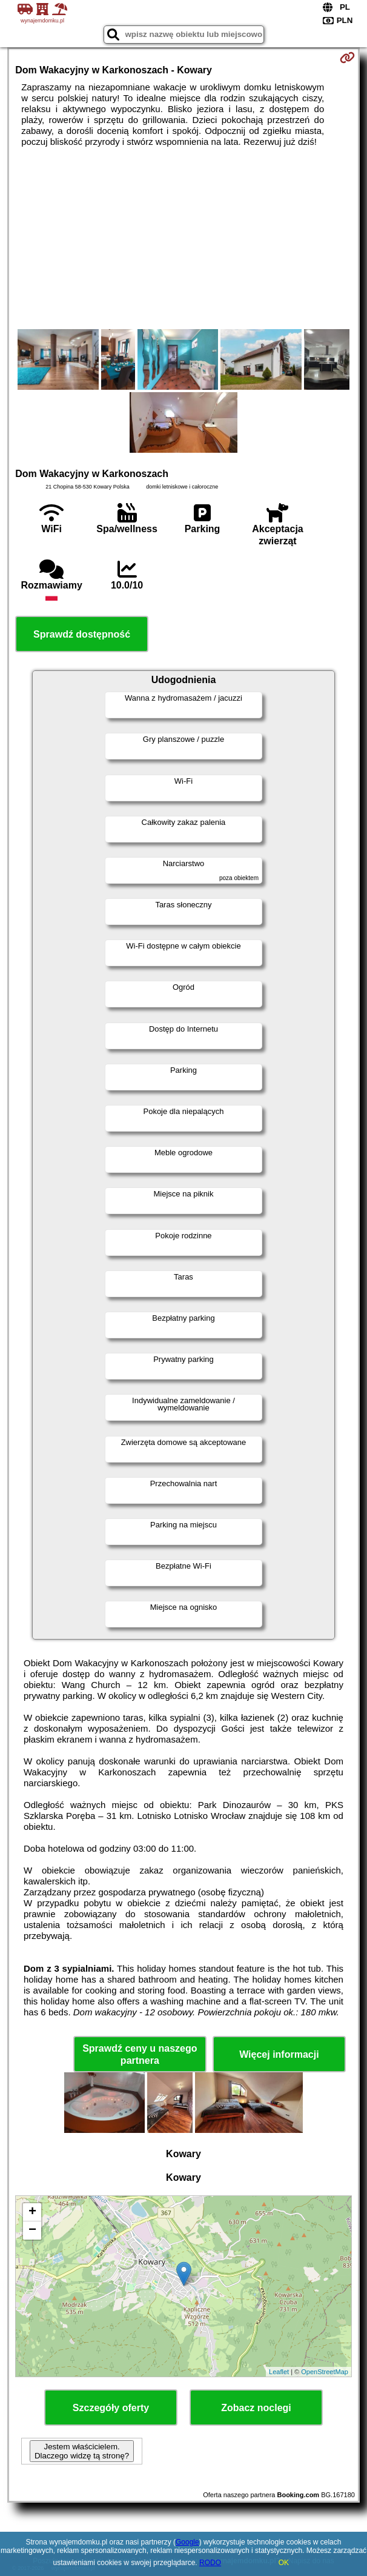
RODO (210, 2562)
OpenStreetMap (324, 2371)
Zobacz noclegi (256, 2408)
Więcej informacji (279, 2054)
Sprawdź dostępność (81, 634)
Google (187, 2542)
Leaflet (279, 2371)
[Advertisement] (183, 238)
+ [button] (32, 2212)
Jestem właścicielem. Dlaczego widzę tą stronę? (82, 2451)
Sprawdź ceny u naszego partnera (139, 2054)
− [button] (32, 2230)
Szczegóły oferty (111, 2408)
